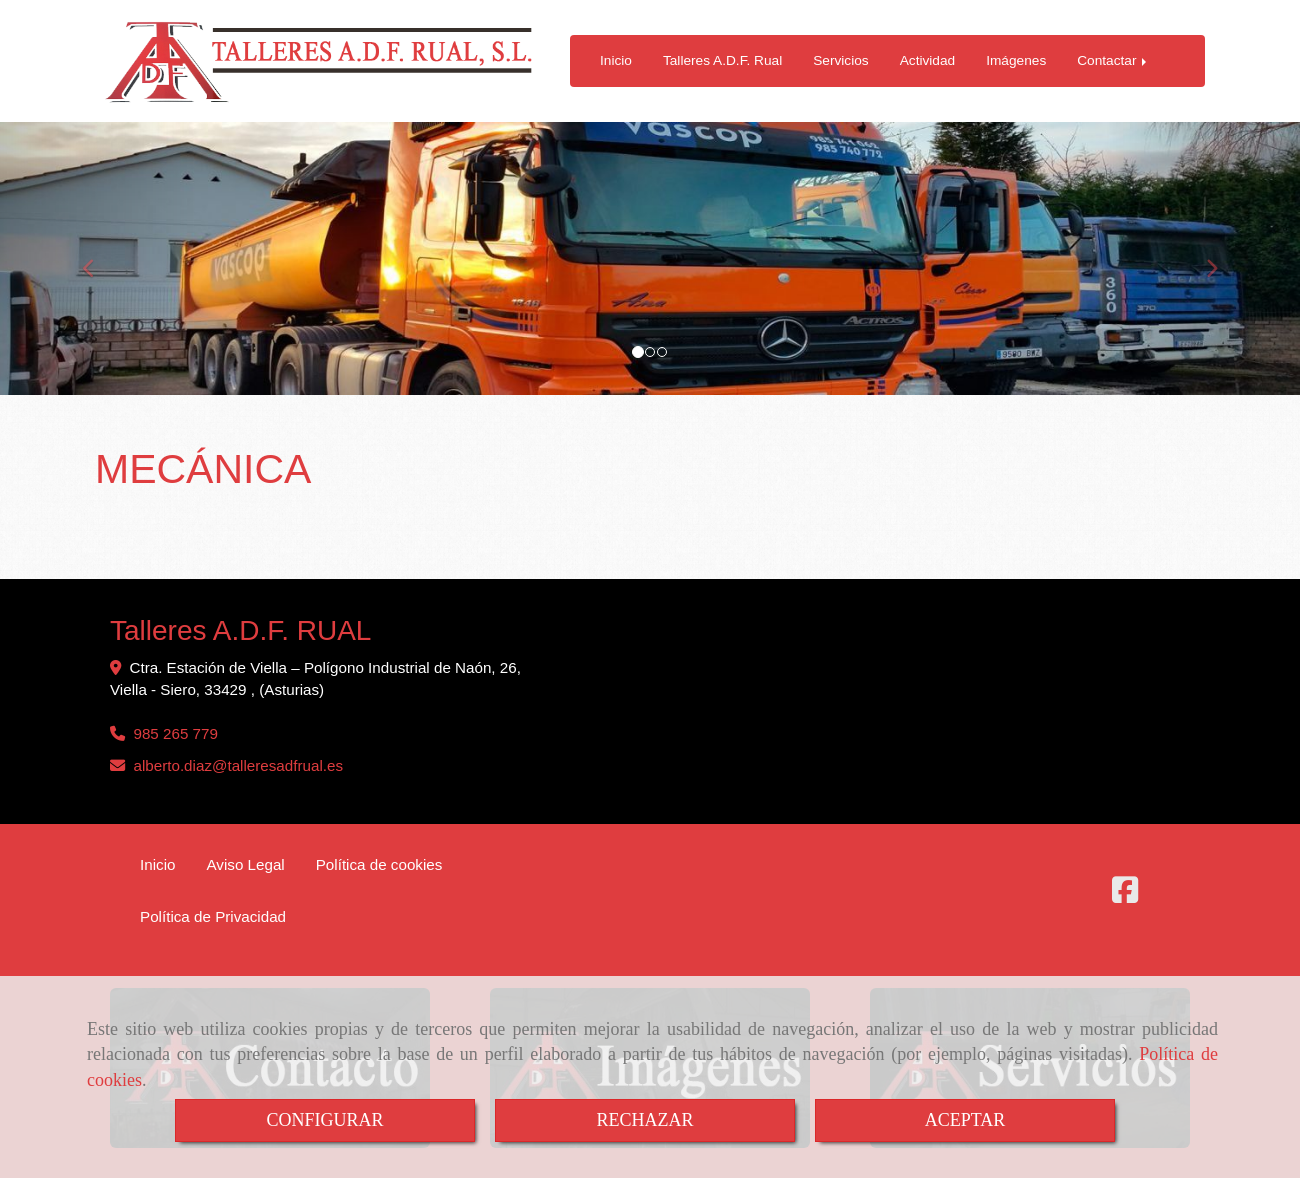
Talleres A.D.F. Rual (722, 60)
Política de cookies (379, 864)
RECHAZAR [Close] (644, 1120)
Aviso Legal (245, 864)
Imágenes (1016, 60)
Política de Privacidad (213, 916)
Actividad (927, 60)
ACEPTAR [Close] (965, 1120)
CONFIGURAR (324, 1120)
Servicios (840, 60)
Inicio (616, 60)
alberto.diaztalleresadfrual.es (238, 765)
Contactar (1113, 60)
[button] (97, 258)
